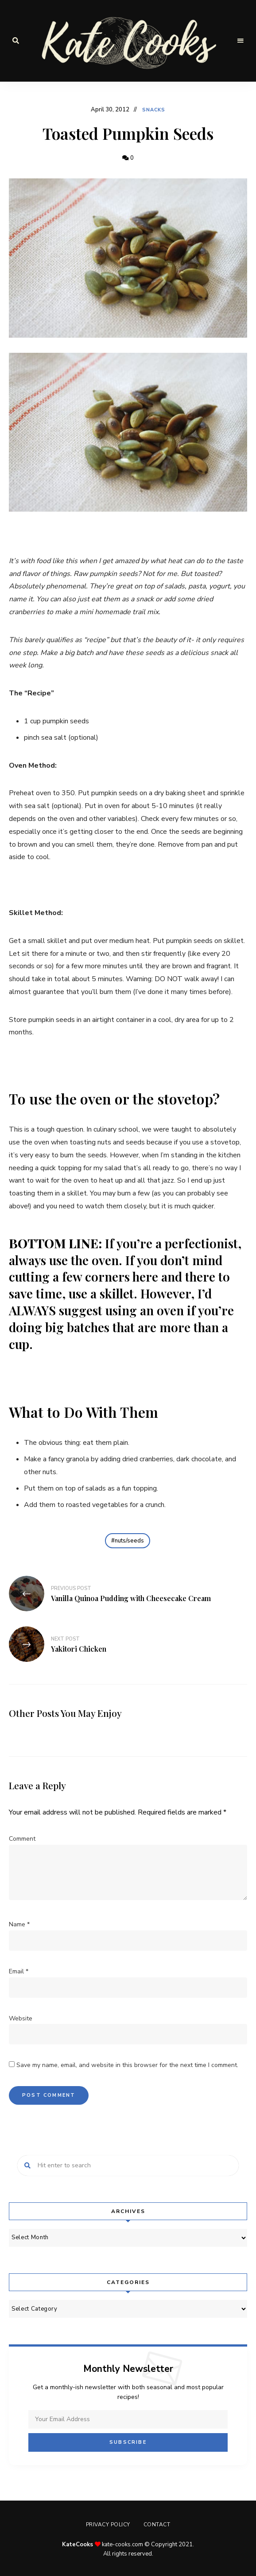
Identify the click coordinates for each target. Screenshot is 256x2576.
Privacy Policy (108, 2524)
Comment (22, 1838)
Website (20, 2018)
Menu (240, 41)
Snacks (154, 110)
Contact (157, 2524)
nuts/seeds (129, 1541)
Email (18, 1971)
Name (19, 1924)
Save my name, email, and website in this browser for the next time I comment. (127, 2065)
